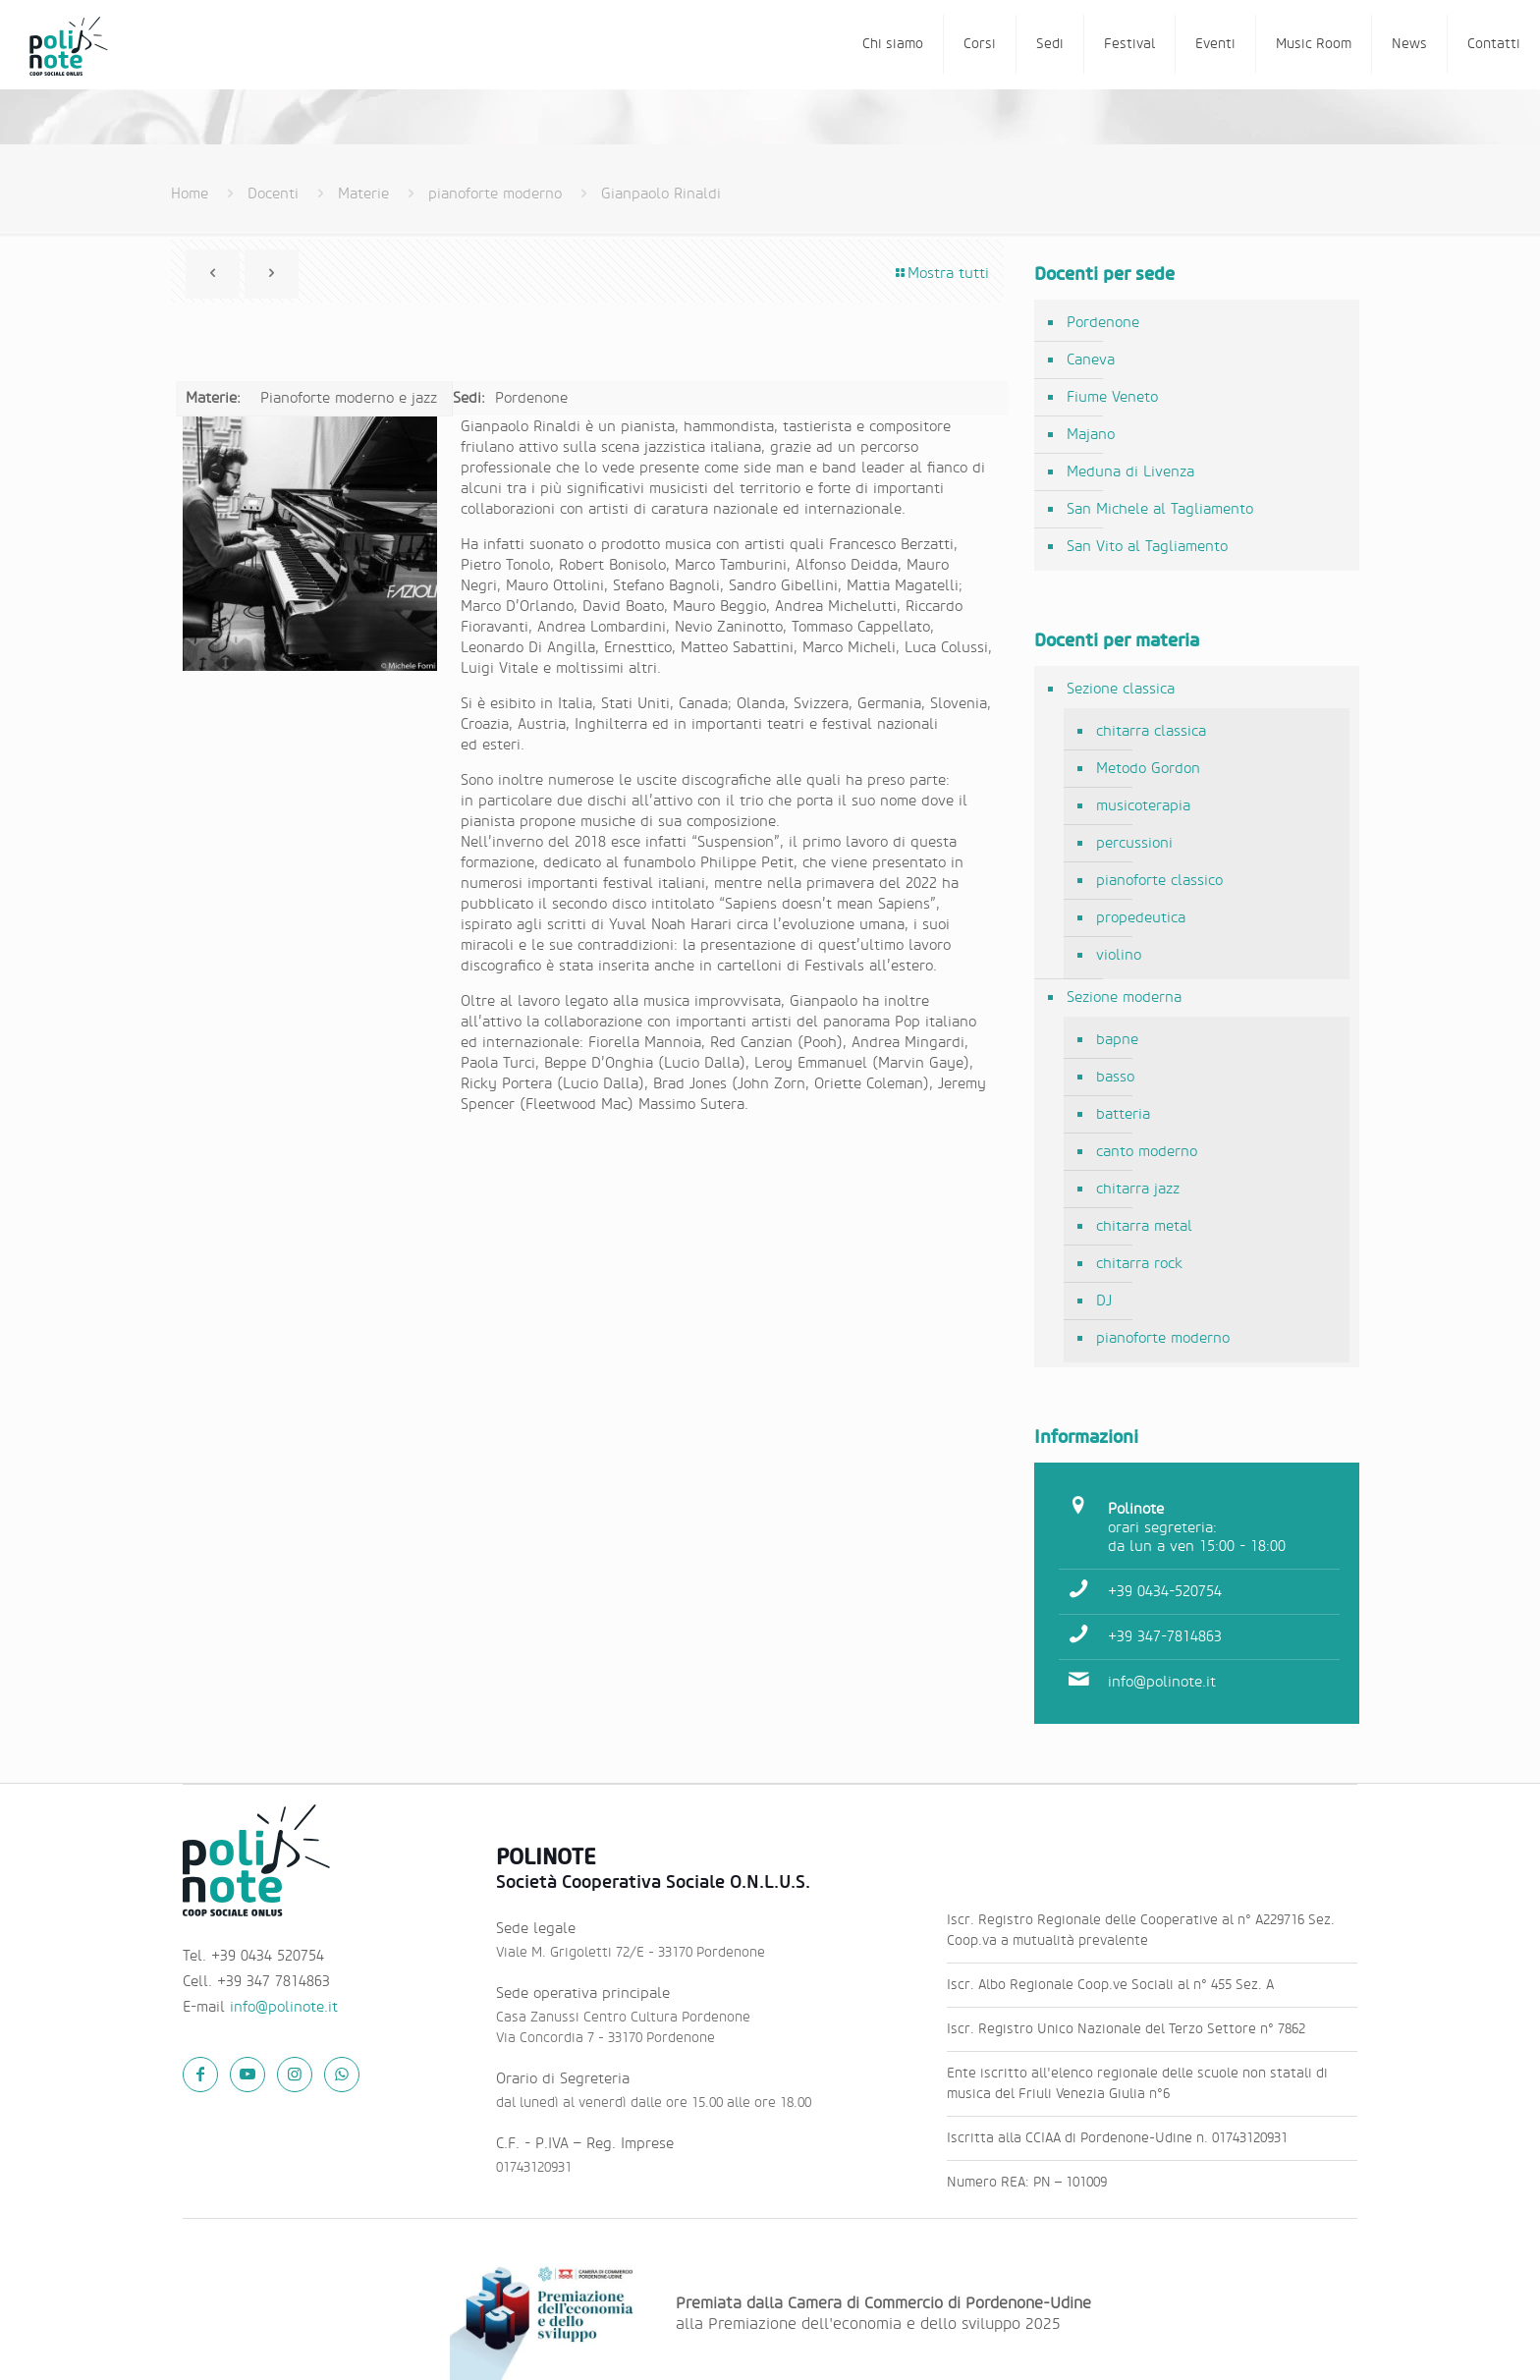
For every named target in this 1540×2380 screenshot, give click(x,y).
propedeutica (1140, 918)
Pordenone (1103, 322)
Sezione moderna (1124, 997)
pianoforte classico (1159, 880)
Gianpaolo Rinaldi (661, 194)
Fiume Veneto (1112, 397)
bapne (1117, 1039)
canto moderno (1146, 1151)
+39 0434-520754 (1165, 1591)
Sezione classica (1121, 689)
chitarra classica (1151, 731)
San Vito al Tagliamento (1147, 546)
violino (1118, 955)
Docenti (273, 194)
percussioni (1134, 843)
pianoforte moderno (495, 194)
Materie (363, 194)
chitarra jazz (1138, 1189)
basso (1115, 1077)
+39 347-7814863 (1165, 1637)
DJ (1104, 1301)
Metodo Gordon (1148, 768)
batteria (1123, 1114)
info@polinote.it (1162, 1682)
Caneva (1091, 360)
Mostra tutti (941, 273)
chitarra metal (1144, 1226)
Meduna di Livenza (1130, 472)
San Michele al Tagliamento (1160, 509)
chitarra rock (1139, 1263)
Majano (1091, 434)
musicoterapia (1143, 806)
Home (189, 194)
